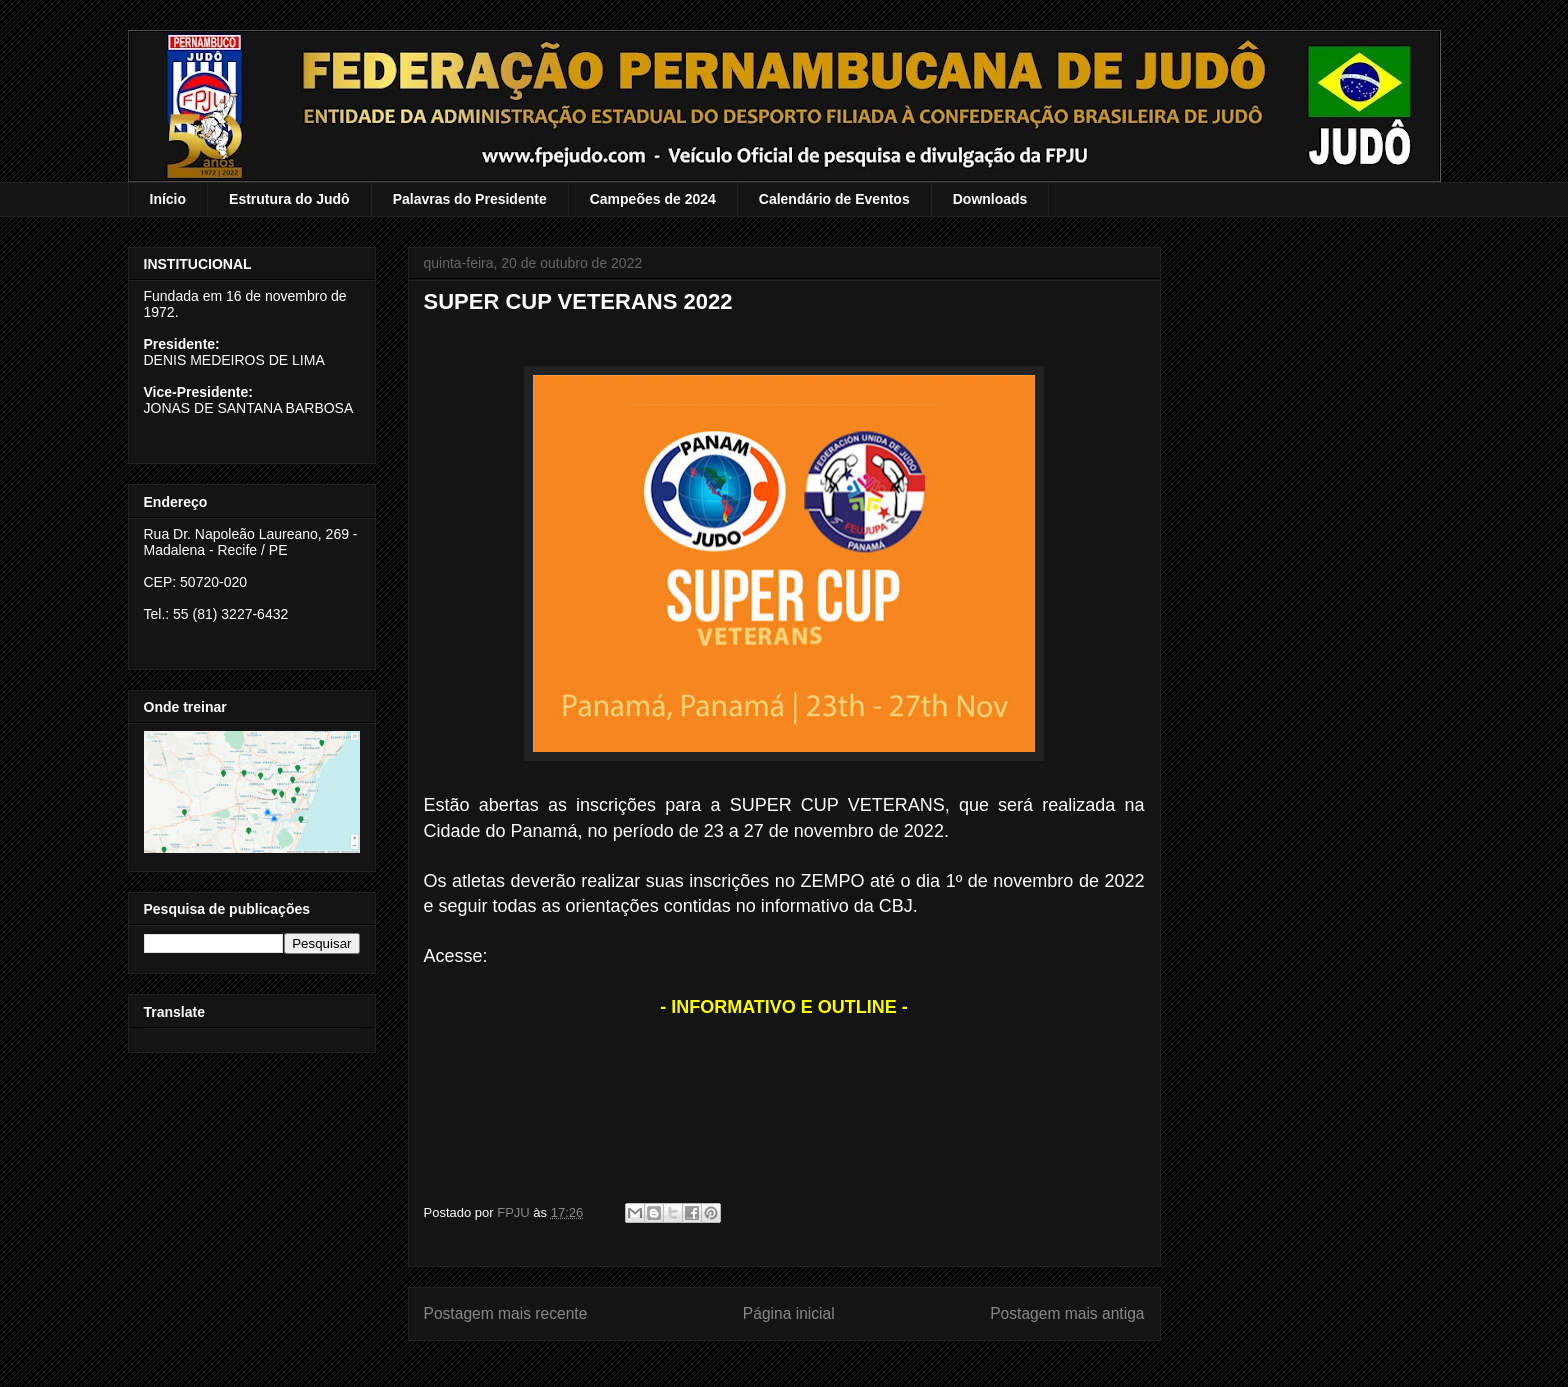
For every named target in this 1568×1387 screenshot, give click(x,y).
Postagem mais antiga (1067, 1313)
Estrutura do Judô (289, 199)
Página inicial (789, 1313)
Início (168, 199)
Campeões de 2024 (653, 199)
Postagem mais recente (506, 1313)
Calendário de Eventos (834, 199)
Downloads (990, 199)
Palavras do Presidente (470, 199)
